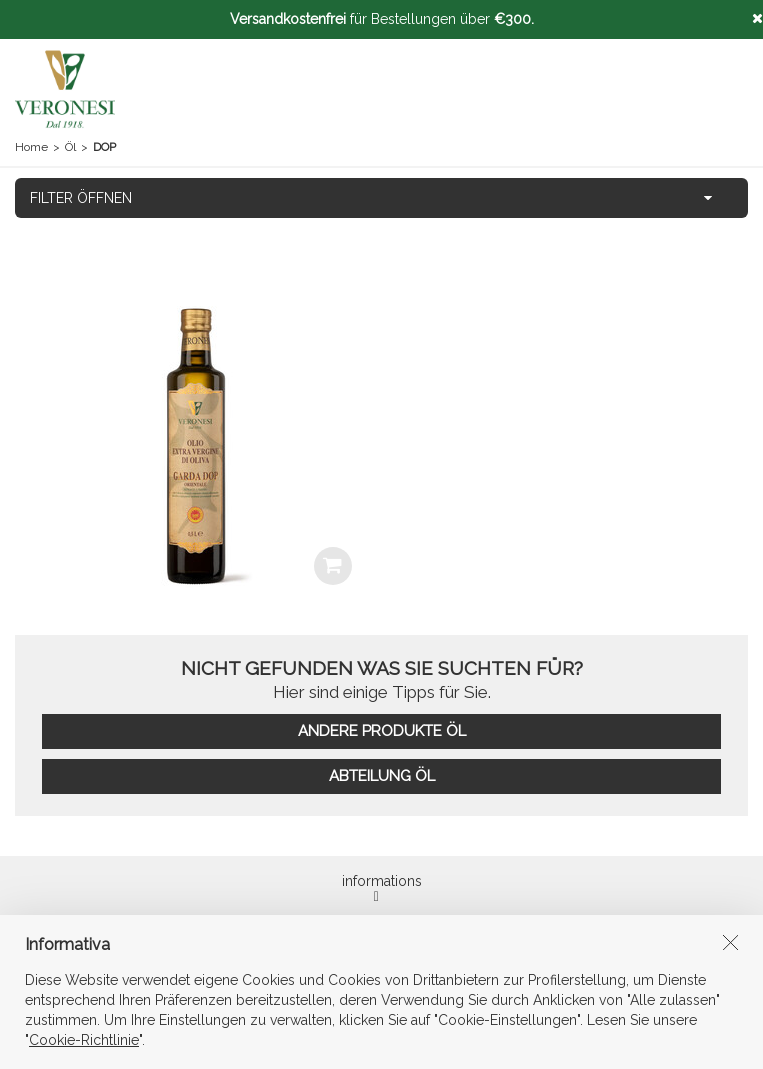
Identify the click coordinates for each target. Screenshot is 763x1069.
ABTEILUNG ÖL (382, 776)
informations (382, 888)
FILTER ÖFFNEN (81, 198)
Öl (70, 147)
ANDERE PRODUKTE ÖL (382, 731)
